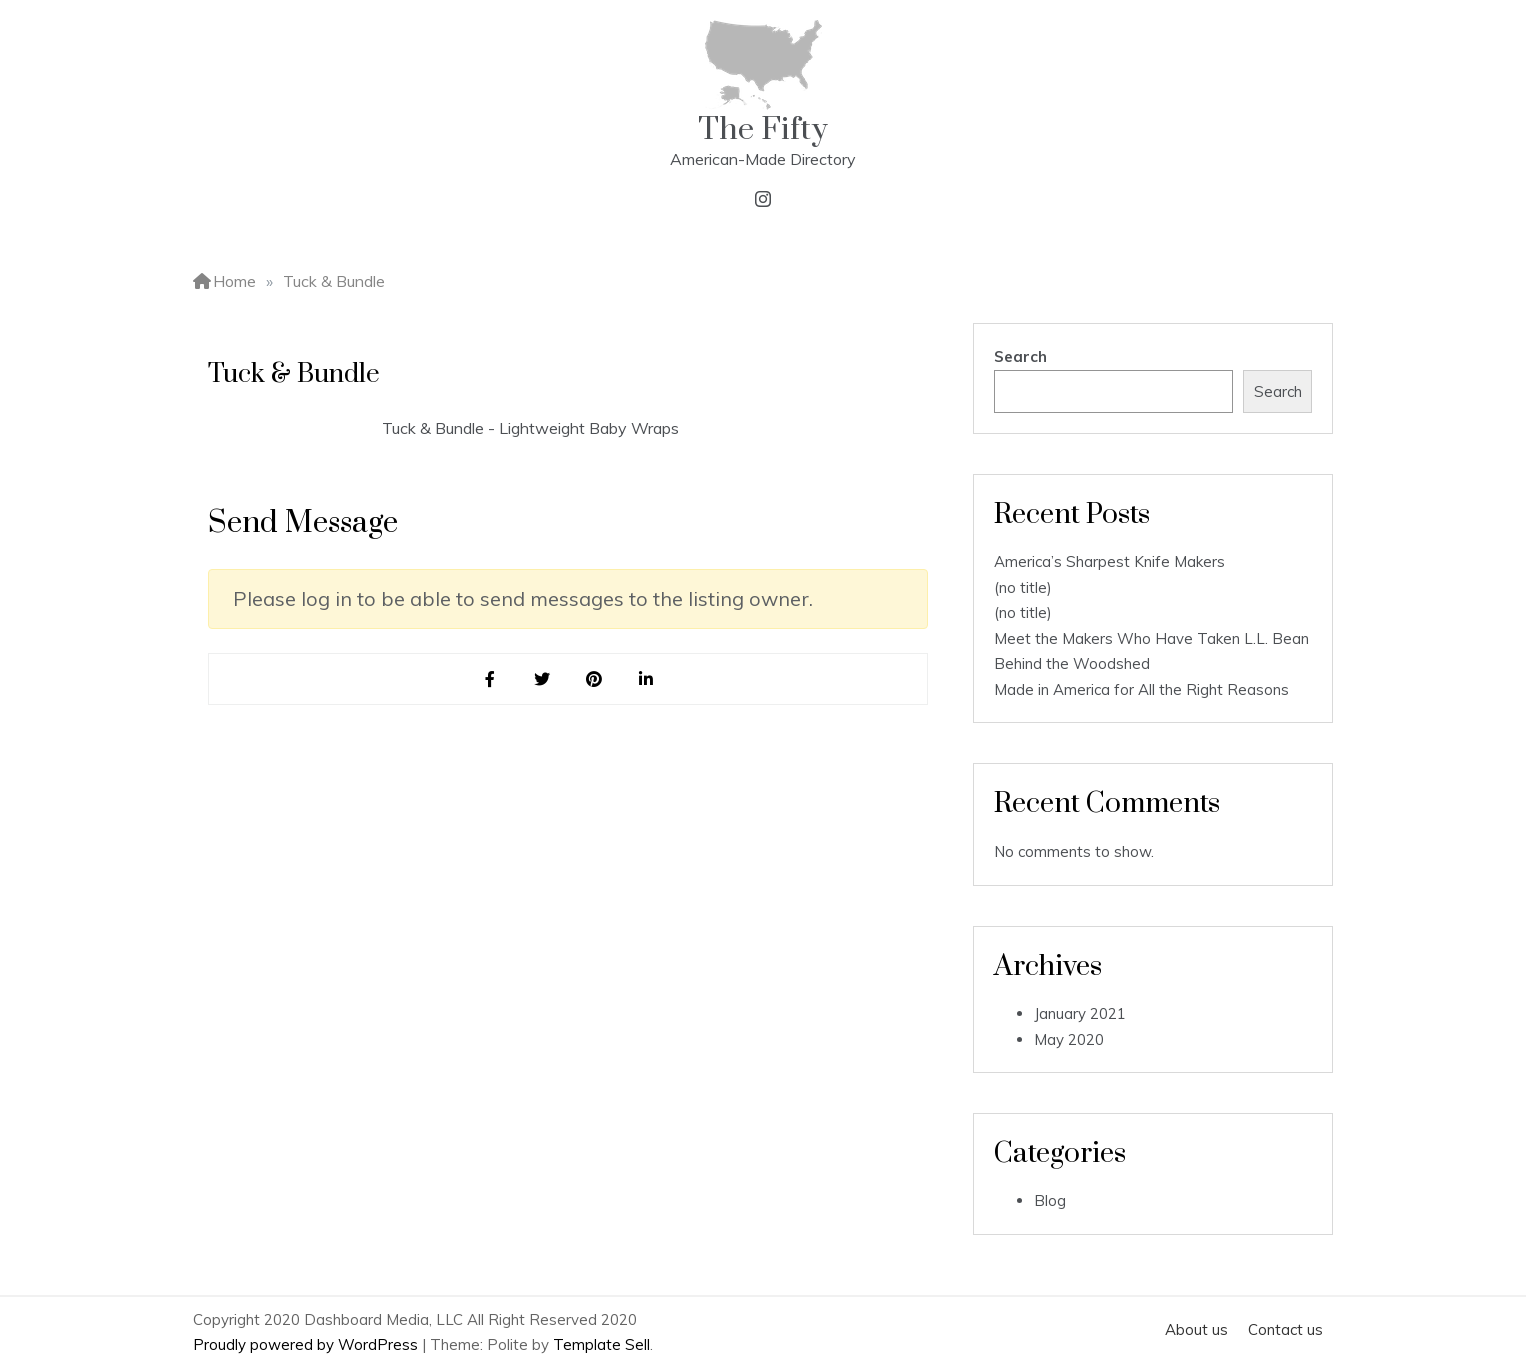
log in (326, 598)
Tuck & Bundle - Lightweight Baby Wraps (530, 428)
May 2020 (1069, 1039)
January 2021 (1080, 1013)
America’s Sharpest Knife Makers (1109, 561)
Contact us (1285, 1329)
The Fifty (763, 129)
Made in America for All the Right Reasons (1141, 689)
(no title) (1023, 587)
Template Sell (601, 1344)
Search (1020, 356)
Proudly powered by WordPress (307, 1344)
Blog (1050, 1200)
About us (1196, 1329)
